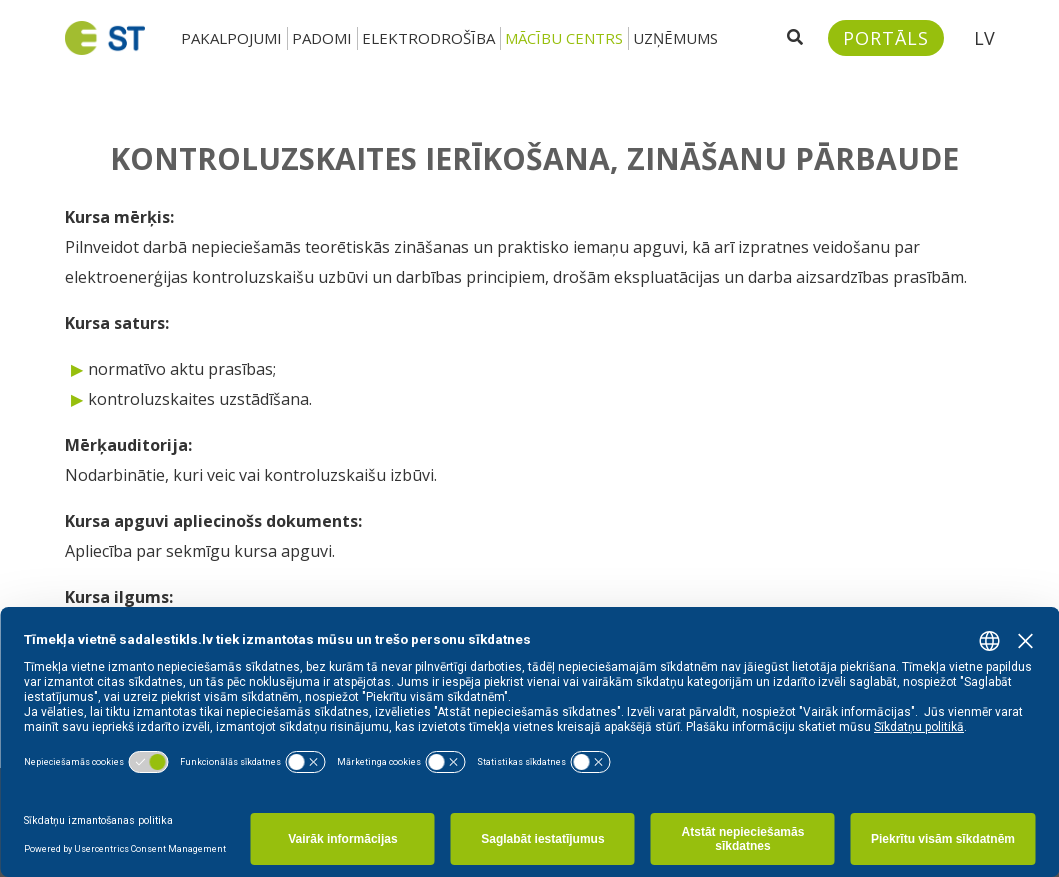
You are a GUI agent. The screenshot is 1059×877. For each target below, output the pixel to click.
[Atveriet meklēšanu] (795, 38)
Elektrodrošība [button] (428, 38)
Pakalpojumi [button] (231, 38)
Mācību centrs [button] (564, 38)
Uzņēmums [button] (675, 38)
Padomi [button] (322, 38)
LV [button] (984, 38)
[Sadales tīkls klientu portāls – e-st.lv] (886, 38)
